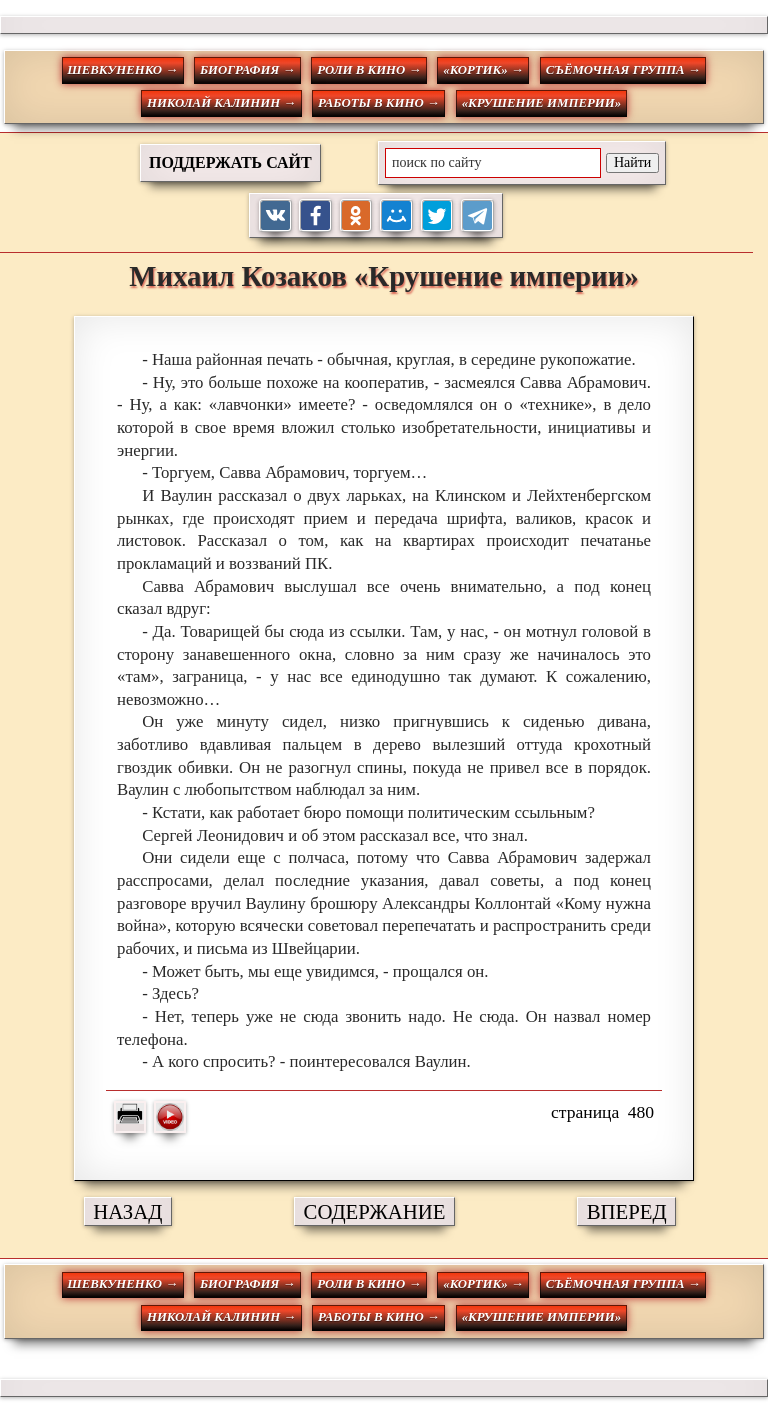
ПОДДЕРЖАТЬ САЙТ (230, 162)
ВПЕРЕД (627, 1211)
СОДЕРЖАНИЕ (375, 1211)
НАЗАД (127, 1211)
